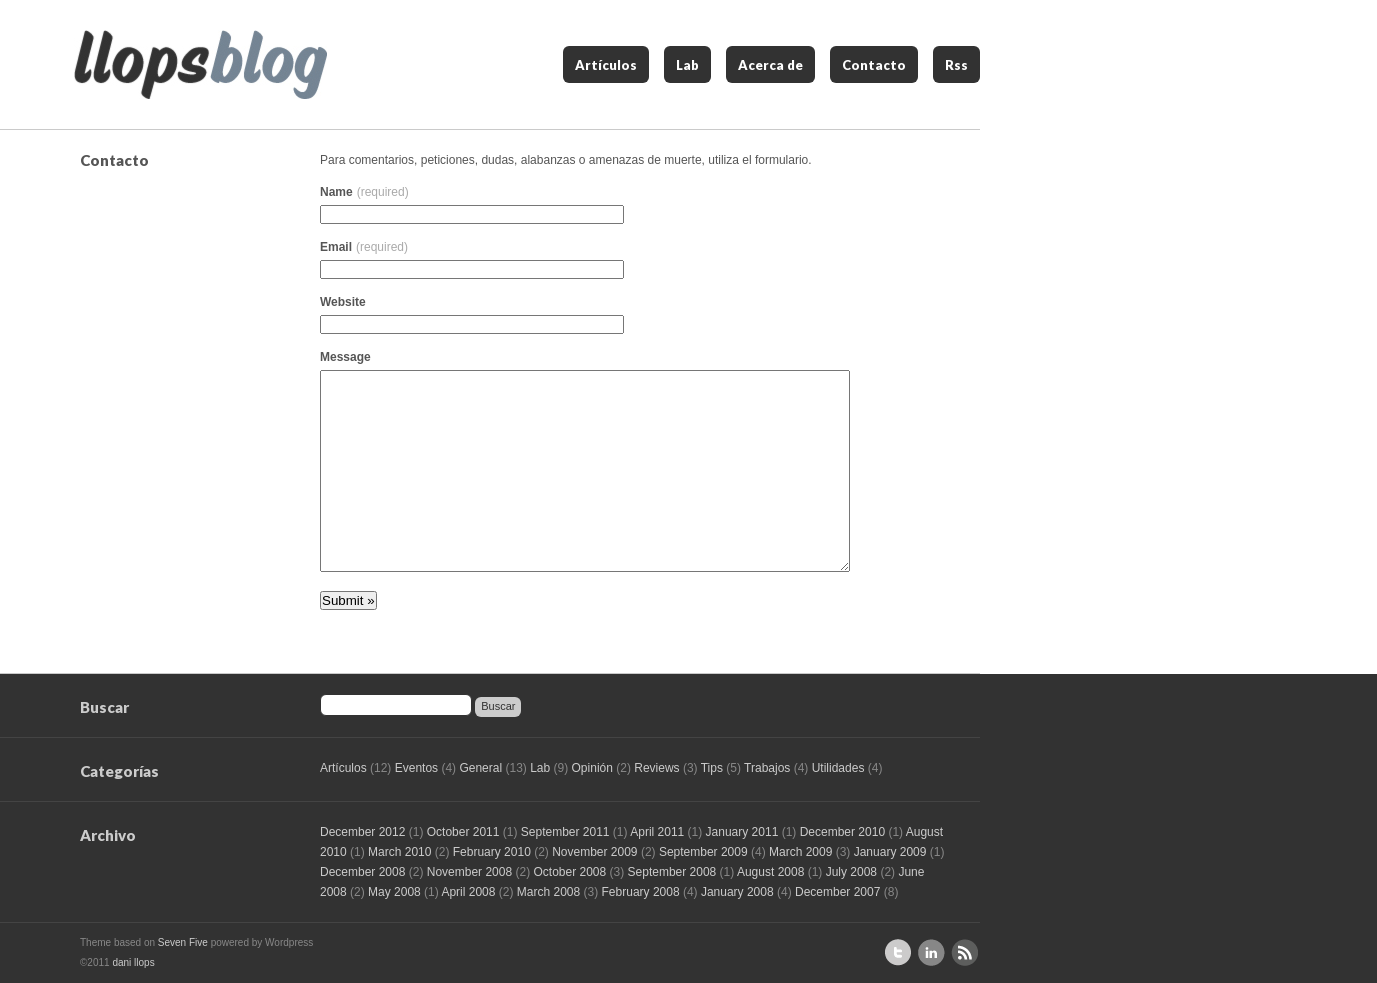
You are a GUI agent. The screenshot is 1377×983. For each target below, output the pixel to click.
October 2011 (463, 832)
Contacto (874, 65)
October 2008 (569, 872)
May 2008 (394, 892)
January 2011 (742, 832)
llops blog (200, 64)
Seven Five (183, 942)
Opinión (592, 768)
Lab (687, 65)
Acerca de (770, 65)
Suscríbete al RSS (964, 952)
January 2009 (890, 852)
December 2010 (842, 832)
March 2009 (800, 852)
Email (364, 247)
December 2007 (837, 892)
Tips (712, 768)
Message (345, 357)
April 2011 (657, 832)
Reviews (656, 768)
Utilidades (838, 768)
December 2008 (362, 872)
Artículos (606, 65)
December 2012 (362, 832)
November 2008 (469, 872)
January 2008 (737, 892)
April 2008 (468, 892)
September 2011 (565, 832)
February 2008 (641, 892)
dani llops (133, 962)
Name (364, 192)
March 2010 (399, 852)
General (480, 768)
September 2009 (703, 852)
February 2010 (492, 852)
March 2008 (548, 892)
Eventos (416, 768)
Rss (956, 65)
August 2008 (770, 872)
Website (343, 302)
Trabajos (767, 768)
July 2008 (851, 872)
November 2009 (594, 852)
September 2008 (672, 872)
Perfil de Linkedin (931, 952)
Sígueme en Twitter (898, 952)
